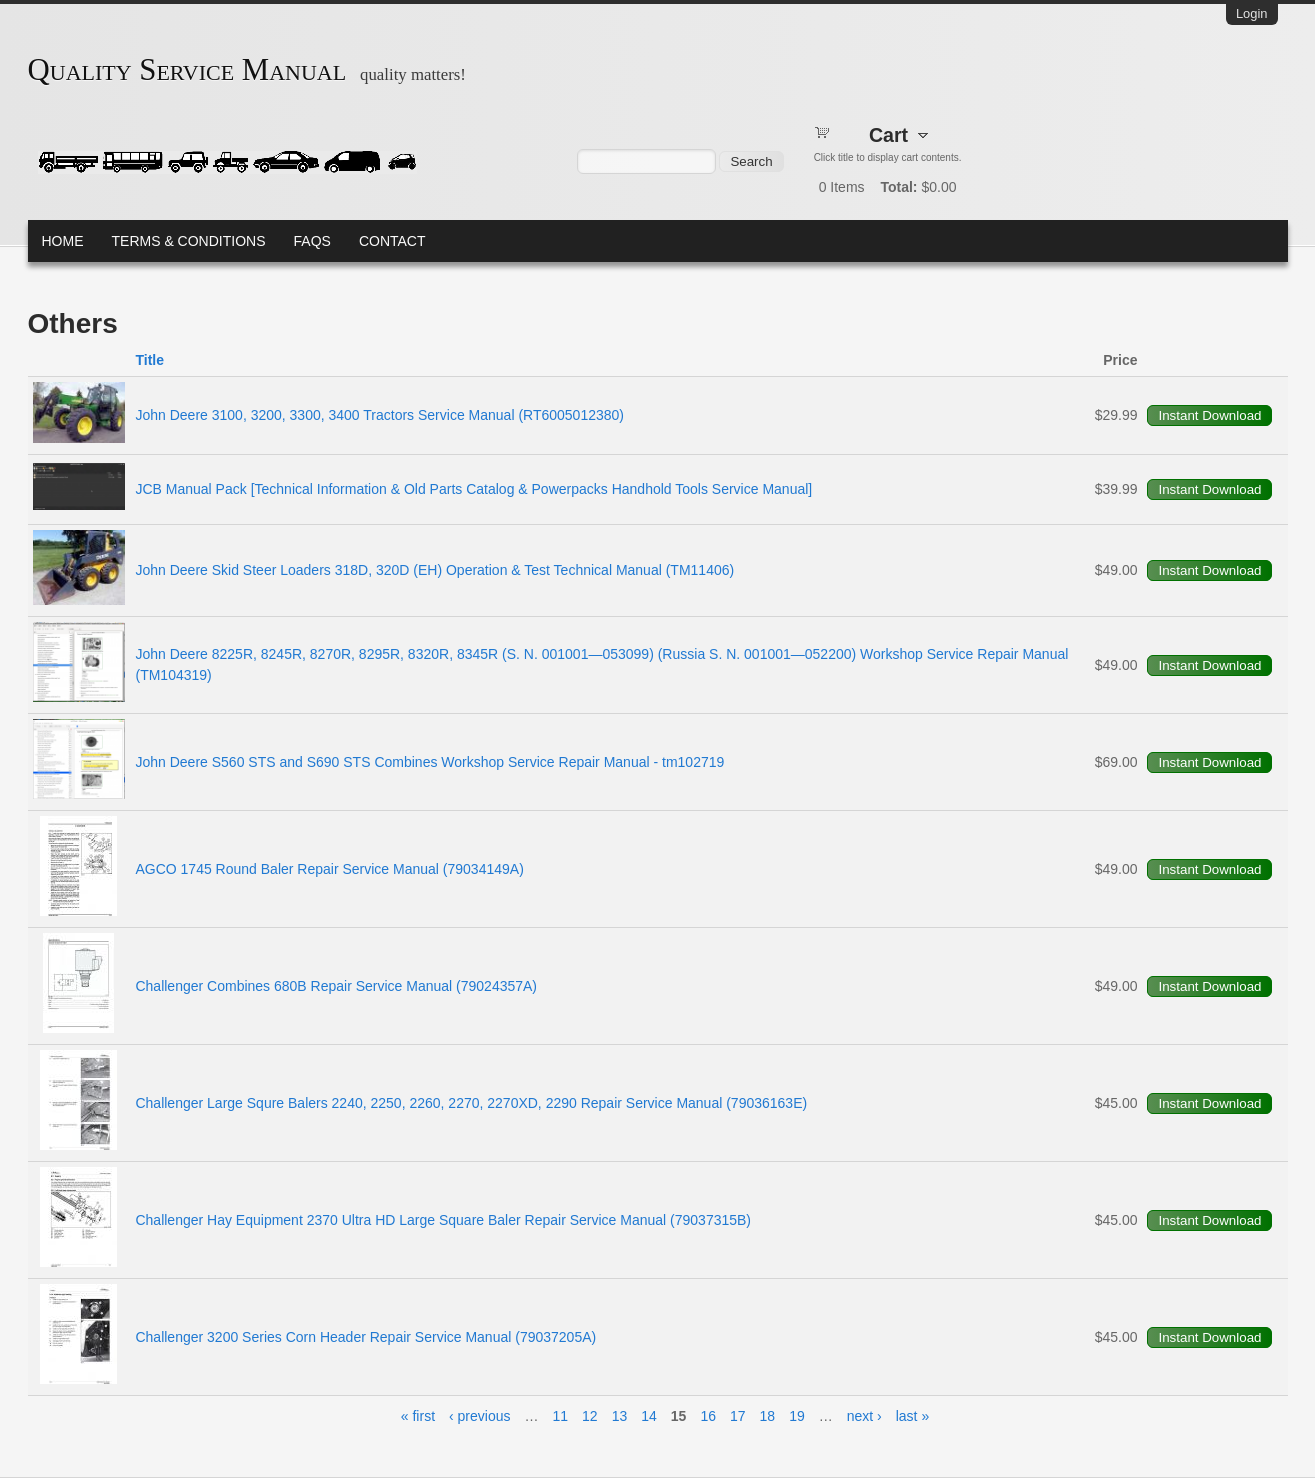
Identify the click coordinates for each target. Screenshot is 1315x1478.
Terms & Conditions (189, 241)
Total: (898, 187)
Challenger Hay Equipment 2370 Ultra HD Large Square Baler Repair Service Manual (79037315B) (443, 1220)
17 (738, 1416)
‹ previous (479, 1416)
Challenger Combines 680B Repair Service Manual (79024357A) (336, 986)
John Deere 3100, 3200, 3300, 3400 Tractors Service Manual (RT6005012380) (379, 415)
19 (797, 1416)
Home (63, 241)
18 (768, 1416)
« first (418, 1416)
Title (149, 360)
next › (864, 1416)
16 (708, 1416)
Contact (392, 241)
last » (912, 1416)
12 (590, 1416)
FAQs (312, 241)
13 (620, 1416)
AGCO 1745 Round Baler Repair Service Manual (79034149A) (329, 869)
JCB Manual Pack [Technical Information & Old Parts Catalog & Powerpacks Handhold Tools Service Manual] (473, 489)
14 (649, 1416)
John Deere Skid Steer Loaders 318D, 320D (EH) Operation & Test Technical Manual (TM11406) (434, 570)
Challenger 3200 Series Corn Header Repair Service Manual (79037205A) (365, 1337)
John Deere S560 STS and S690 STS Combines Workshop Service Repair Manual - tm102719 (429, 762)
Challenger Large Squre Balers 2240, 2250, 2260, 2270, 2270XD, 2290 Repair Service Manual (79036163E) (471, 1103)
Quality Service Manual (187, 70)
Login (1252, 13)
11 (561, 1416)
